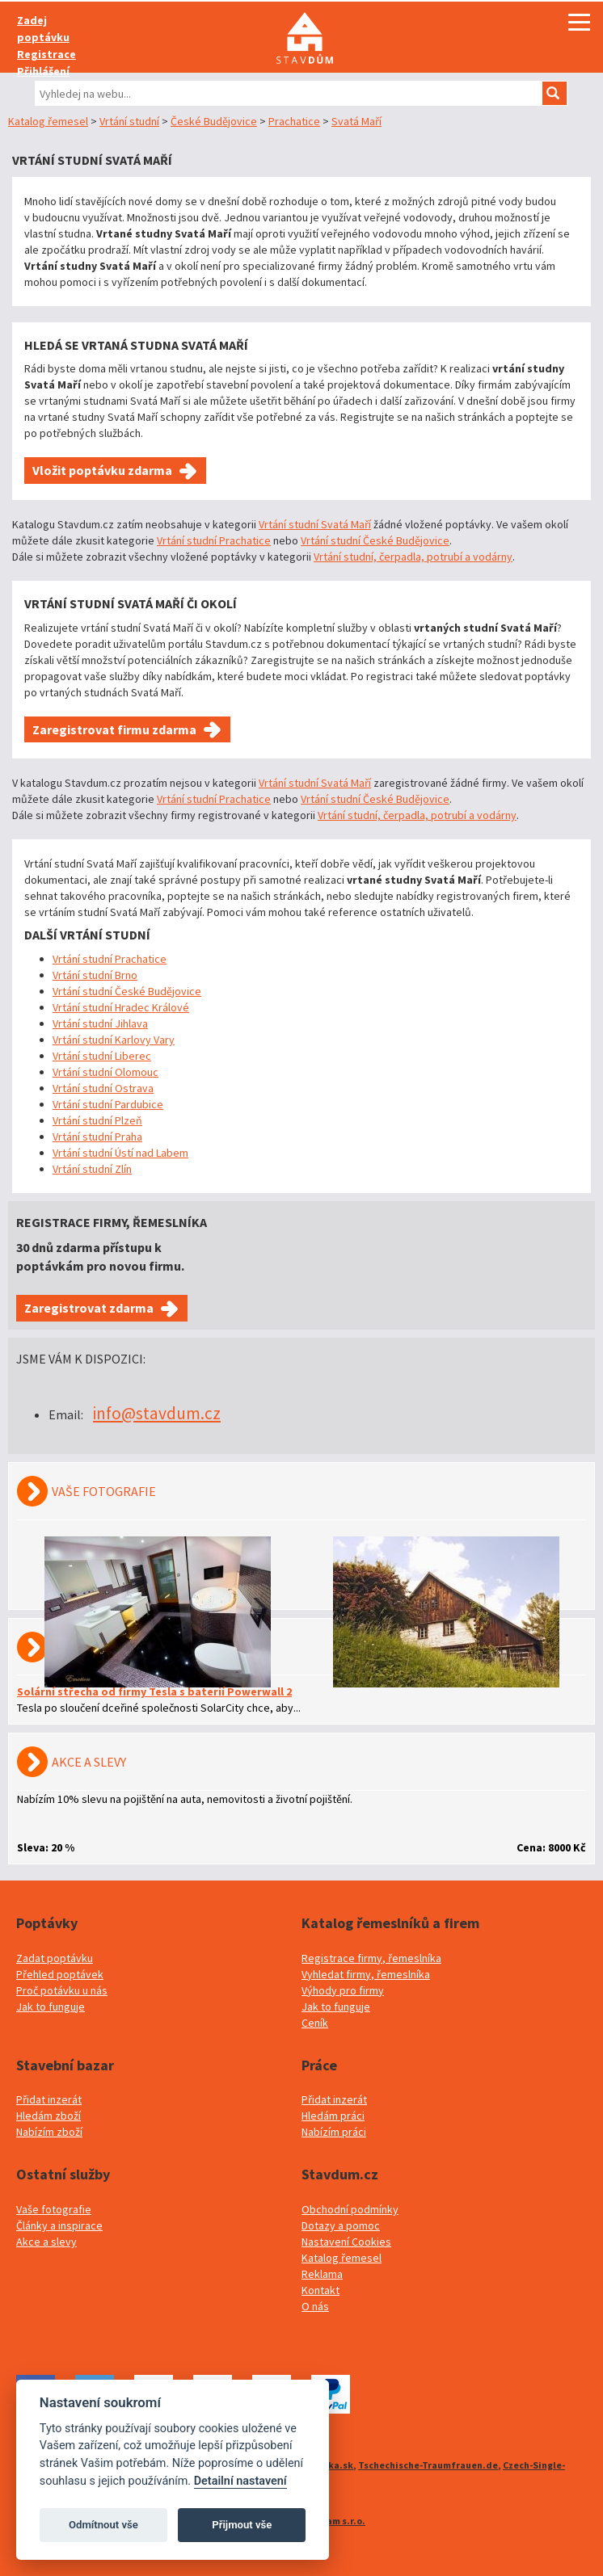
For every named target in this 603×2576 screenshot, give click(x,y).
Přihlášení (43, 71)
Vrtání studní (129, 121)
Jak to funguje (50, 2006)
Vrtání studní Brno (95, 975)
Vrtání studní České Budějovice (375, 540)
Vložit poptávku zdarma (102, 470)
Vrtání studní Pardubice (108, 1104)
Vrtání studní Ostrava (103, 1088)
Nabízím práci (334, 2131)
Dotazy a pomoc (341, 2225)
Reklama (322, 2274)
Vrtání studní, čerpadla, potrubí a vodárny (413, 556)
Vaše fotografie (53, 2209)
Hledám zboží (48, 2115)
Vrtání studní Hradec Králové (121, 1007)
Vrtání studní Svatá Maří (315, 524)
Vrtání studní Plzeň (97, 1120)
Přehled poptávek (59, 1974)
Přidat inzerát (49, 2099)
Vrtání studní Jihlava (100, 1023)
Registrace (46, 54)
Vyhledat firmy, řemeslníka (366, 1974)
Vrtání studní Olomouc (105, 1072)
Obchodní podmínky (350, 2209)
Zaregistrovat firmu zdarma (114, 729)
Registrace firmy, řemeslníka (371, 1958)
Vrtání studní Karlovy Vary (114, 1039)
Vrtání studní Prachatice (214, 540)
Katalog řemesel (48, 121)
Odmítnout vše (103, 2525)
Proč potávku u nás (62, 1990)
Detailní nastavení (240, 2481)
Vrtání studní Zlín (92, 1169)
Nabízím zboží (49, 2131)
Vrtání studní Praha (97, 1136)
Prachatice (294, 121)
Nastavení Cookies (346, 2241)
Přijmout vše (242, 2525)
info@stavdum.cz (157, 1413)
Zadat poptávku (54, 1958)
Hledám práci (333, 2115)
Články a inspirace (59, 2225)
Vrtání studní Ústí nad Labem (120, 1152)
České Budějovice (214, 121)
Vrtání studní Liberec (102, 1055)
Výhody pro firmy (343, 1990)
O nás (315, 2306)
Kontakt (320, 2290)
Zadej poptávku (43, 28)
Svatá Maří (356, 121)
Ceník (315, 2022)
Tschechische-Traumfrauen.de (428, 2465)
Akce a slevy (46, 2241)
